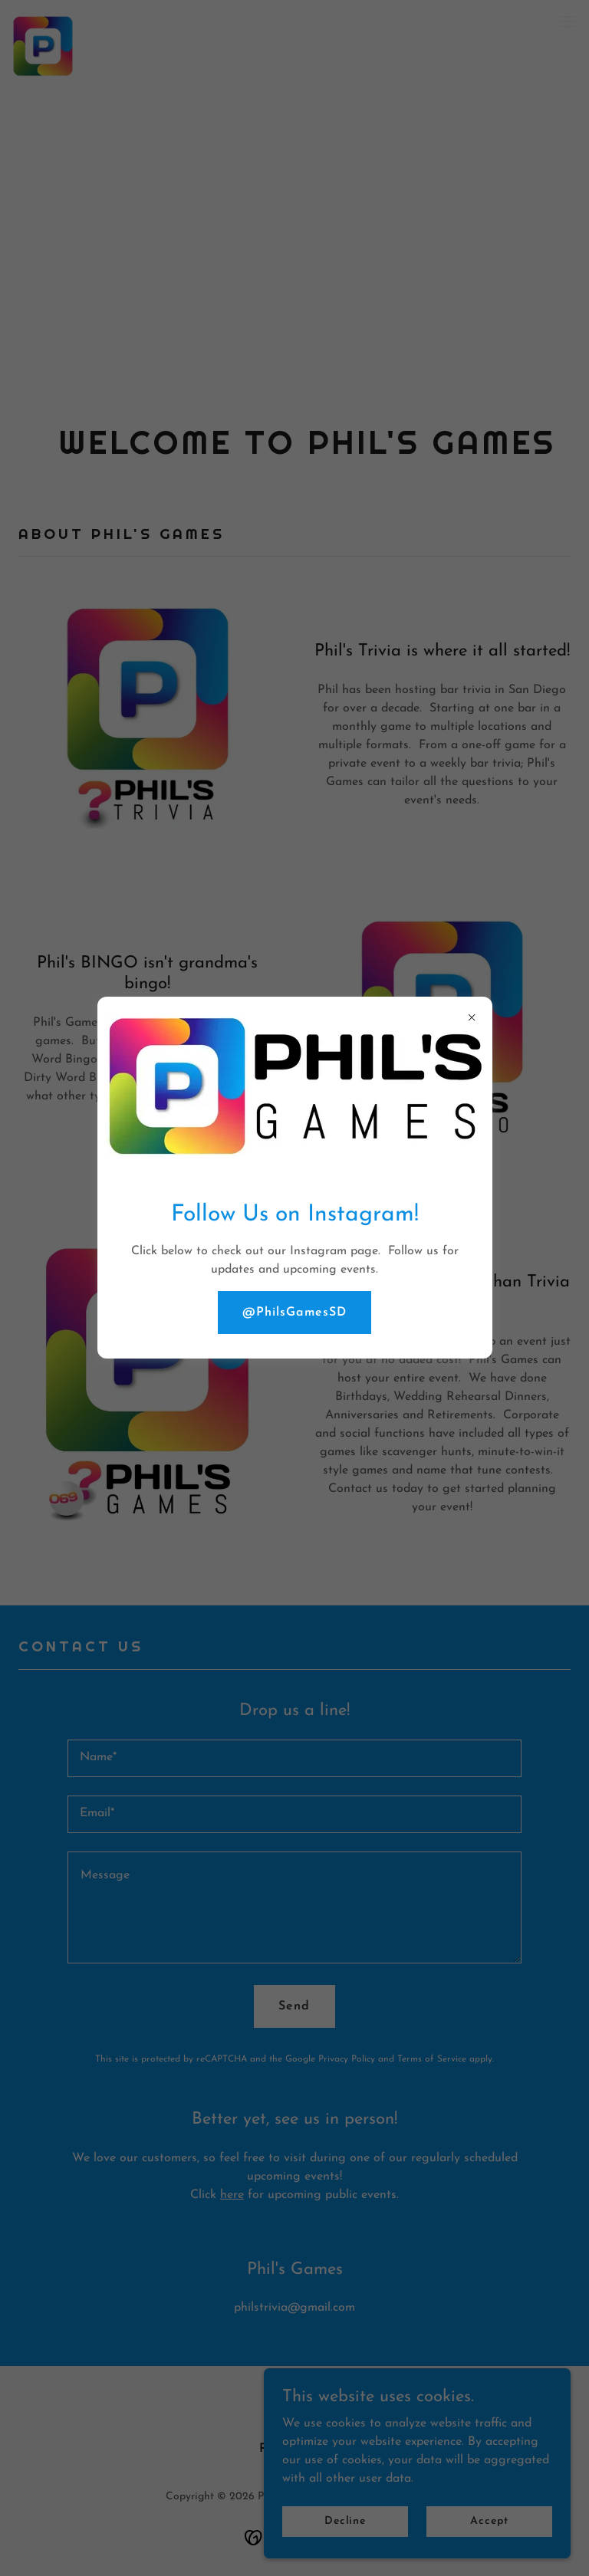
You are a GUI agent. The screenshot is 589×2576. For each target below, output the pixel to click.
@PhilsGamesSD (294, 1312)
